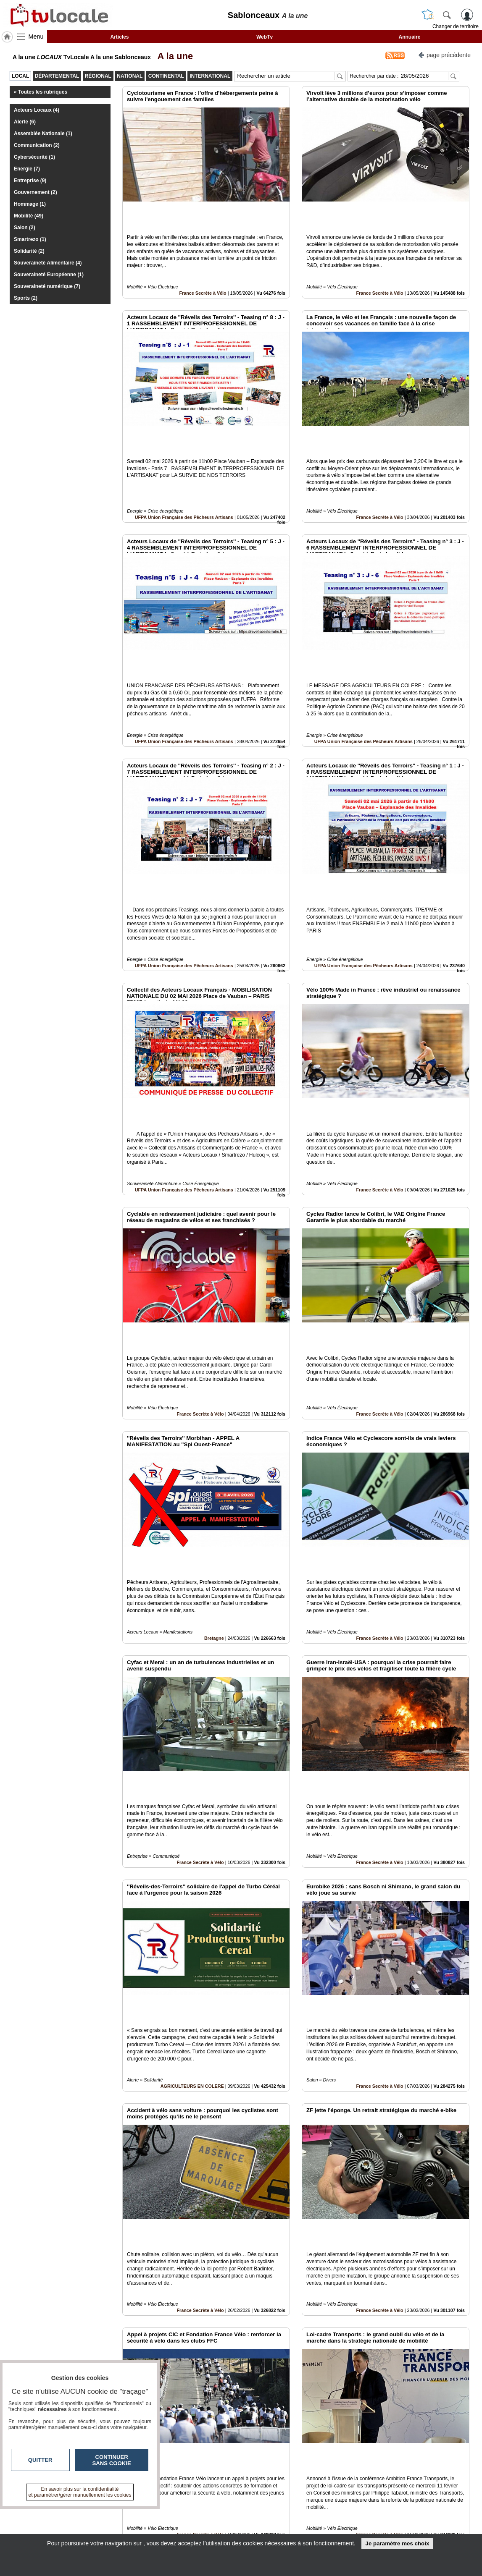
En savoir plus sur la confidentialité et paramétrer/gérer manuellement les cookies (80, 2492)
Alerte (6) (25, 122)
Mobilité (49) (28, 216)
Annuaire (409, 37)
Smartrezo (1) (30, 239)
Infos (331, 2511)
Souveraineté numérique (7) (47, 286)
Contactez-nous (195, 2511)
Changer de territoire (455, 26)
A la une (173, 56)
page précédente (444, 54)
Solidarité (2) (29, 251)
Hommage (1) (30, 204)
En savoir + (189, 2520)
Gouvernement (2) (35, 192)
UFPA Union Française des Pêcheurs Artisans (184, 459)
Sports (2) (25, 298)
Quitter (40, 2460)
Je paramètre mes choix (397, 2543)
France (216, 2413)
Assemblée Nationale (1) (43, 133)
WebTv (264, 37)
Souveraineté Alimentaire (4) (48, 263)
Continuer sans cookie (111, 2460)
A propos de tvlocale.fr (204, 2529)
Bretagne (214, 1436)
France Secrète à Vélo (202, 264)
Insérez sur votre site (437, 2435)
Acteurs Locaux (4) (36, 110)
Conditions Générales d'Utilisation (352, 2520)
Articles (119, 37)
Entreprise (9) (30, 180)
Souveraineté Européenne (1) (49, 274)
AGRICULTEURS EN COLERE (192, 1827)
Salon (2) (24, 227)
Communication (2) (37, 145)
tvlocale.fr (50, 2513)
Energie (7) (27, 169)
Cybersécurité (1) (34, 157)
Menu (36, 36)
